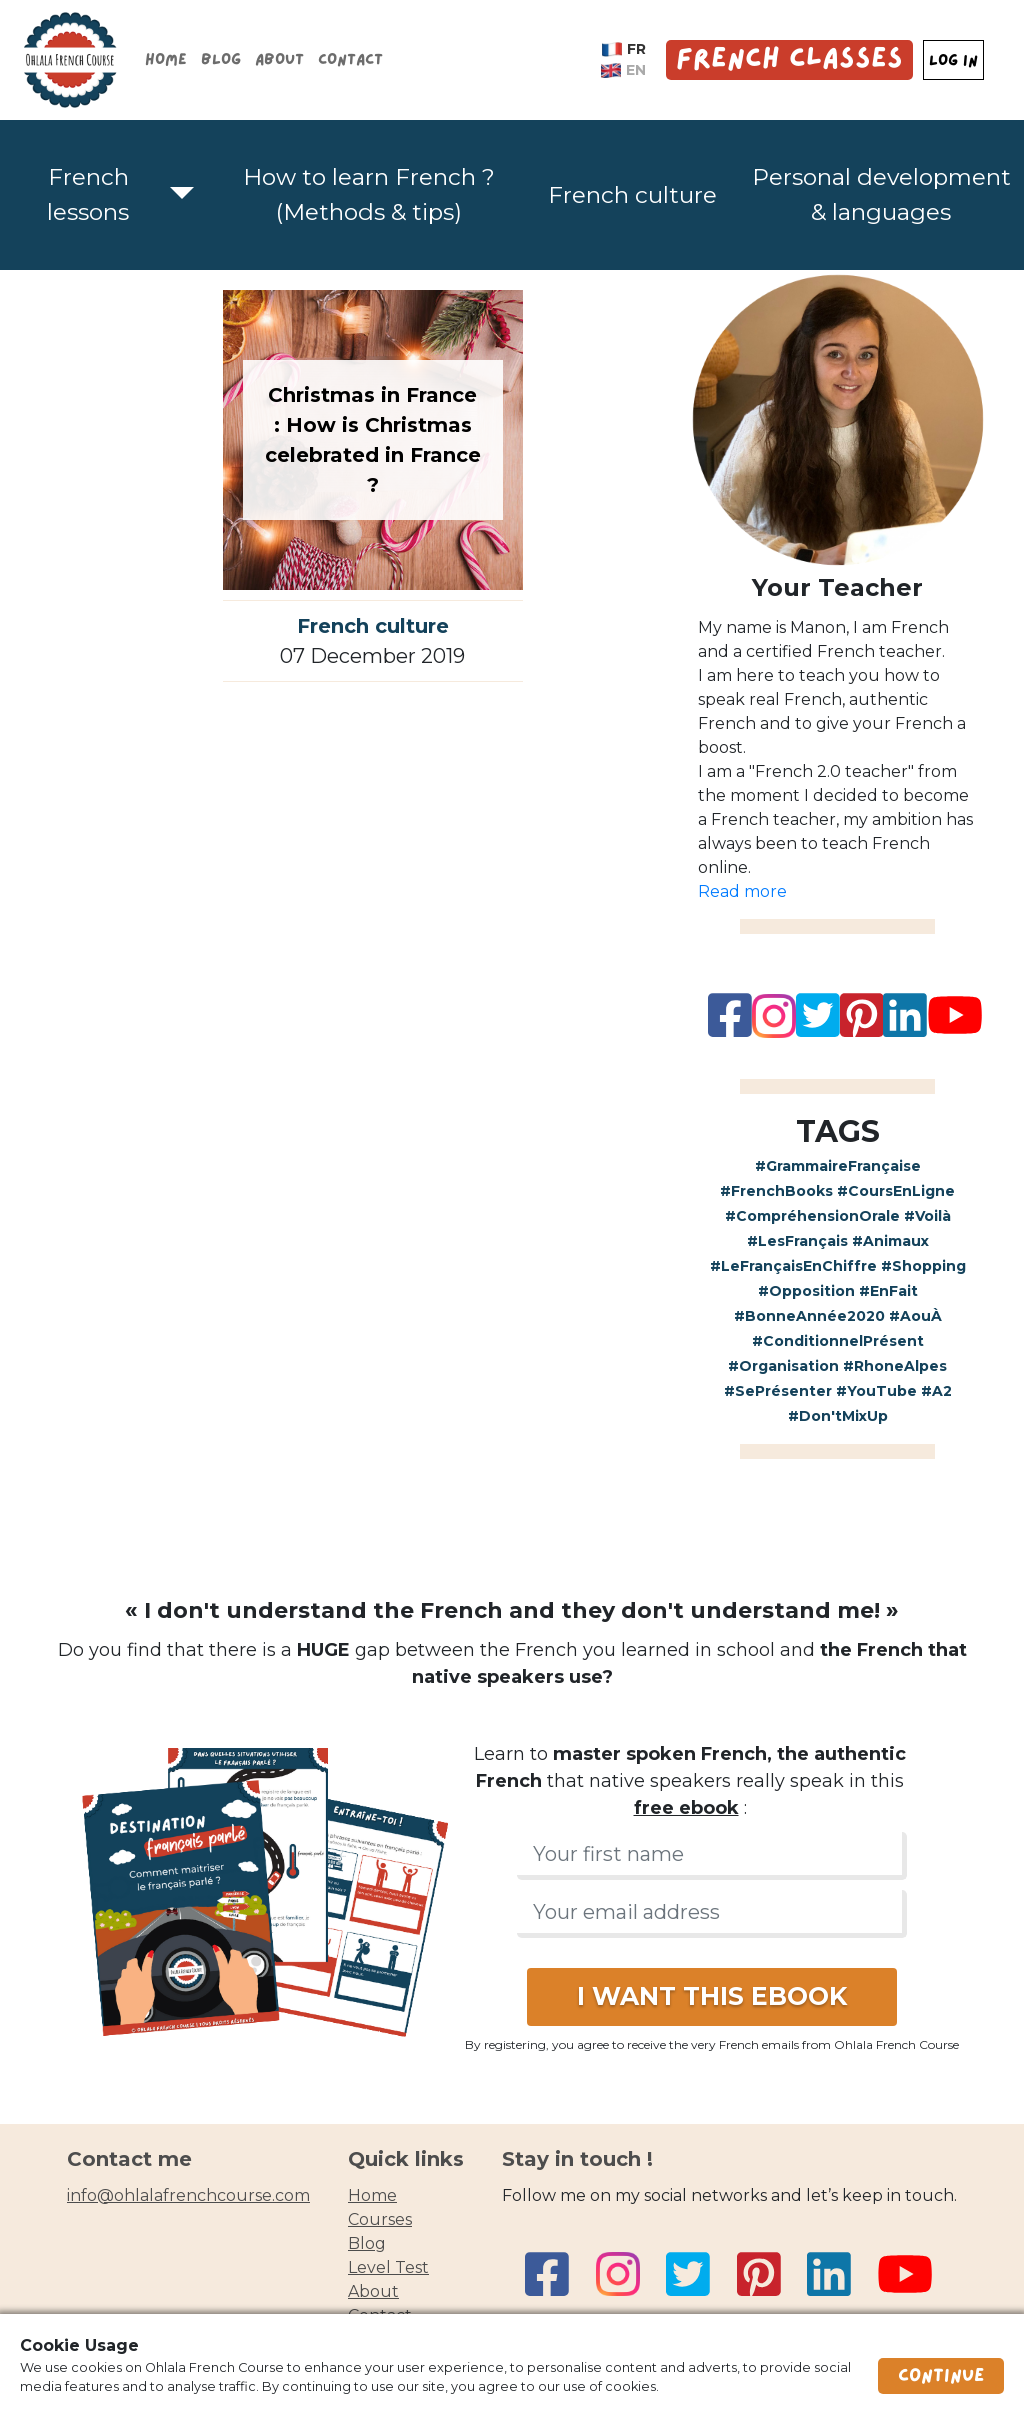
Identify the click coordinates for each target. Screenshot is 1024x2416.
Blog (221, 59)
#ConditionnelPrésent (838, 1341)
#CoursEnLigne (896, 1191)
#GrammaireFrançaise (838, 1166)
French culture (632, 195)
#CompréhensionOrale (812, 1216)
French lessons (88, 194)
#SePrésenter (778, 1391)
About (279, 59)
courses (380, 2219)
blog (367, 2243)
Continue (941, 2376)
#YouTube (876, 1391)
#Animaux (890, 1241)
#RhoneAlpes (895, 1366)
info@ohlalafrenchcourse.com (188, 2195)
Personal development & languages (881, 194)
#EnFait (888, 1291)
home (372, 2195)
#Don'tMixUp (838, 1416)
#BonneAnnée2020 (809, 1316)
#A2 (936, 1391)
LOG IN (953, 60)
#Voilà (927, 1216)
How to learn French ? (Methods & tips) (369, 194)
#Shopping (923, 1266)
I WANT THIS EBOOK (712, 1996)
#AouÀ (915, 1316)
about (373, 2291)
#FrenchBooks (776, 1191)
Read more (742, 891)
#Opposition (806, 1291)
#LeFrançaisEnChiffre (793, 1266)
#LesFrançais (797, 1241)
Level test (388, 2267)
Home (166, 59)
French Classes (789, 59)
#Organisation (783, 1366)
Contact (350, 59)
